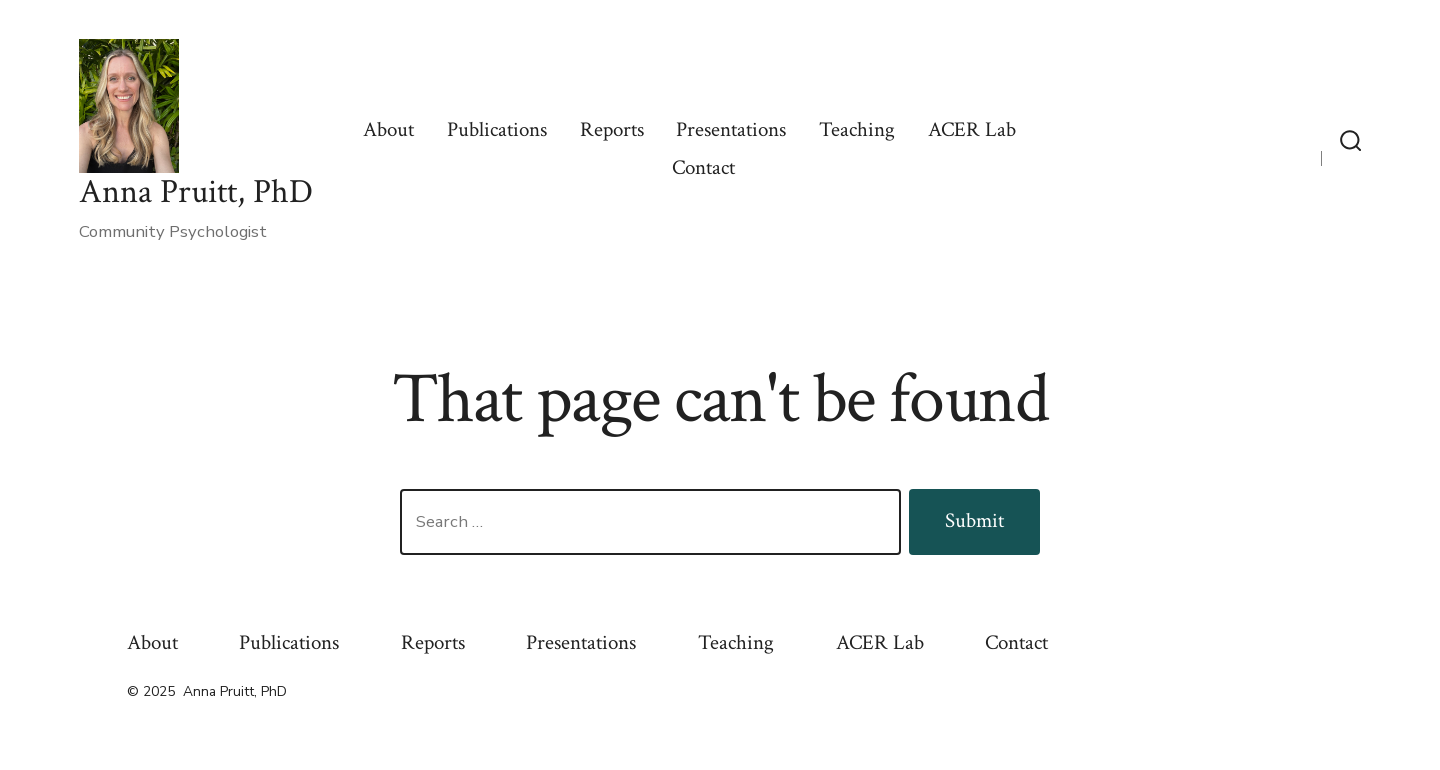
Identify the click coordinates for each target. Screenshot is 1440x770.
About (388, 129)
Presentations (731, 129)
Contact (703, 167)
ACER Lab (972, 129)
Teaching (857, 129)
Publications (497, 129)
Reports (612, 129)
